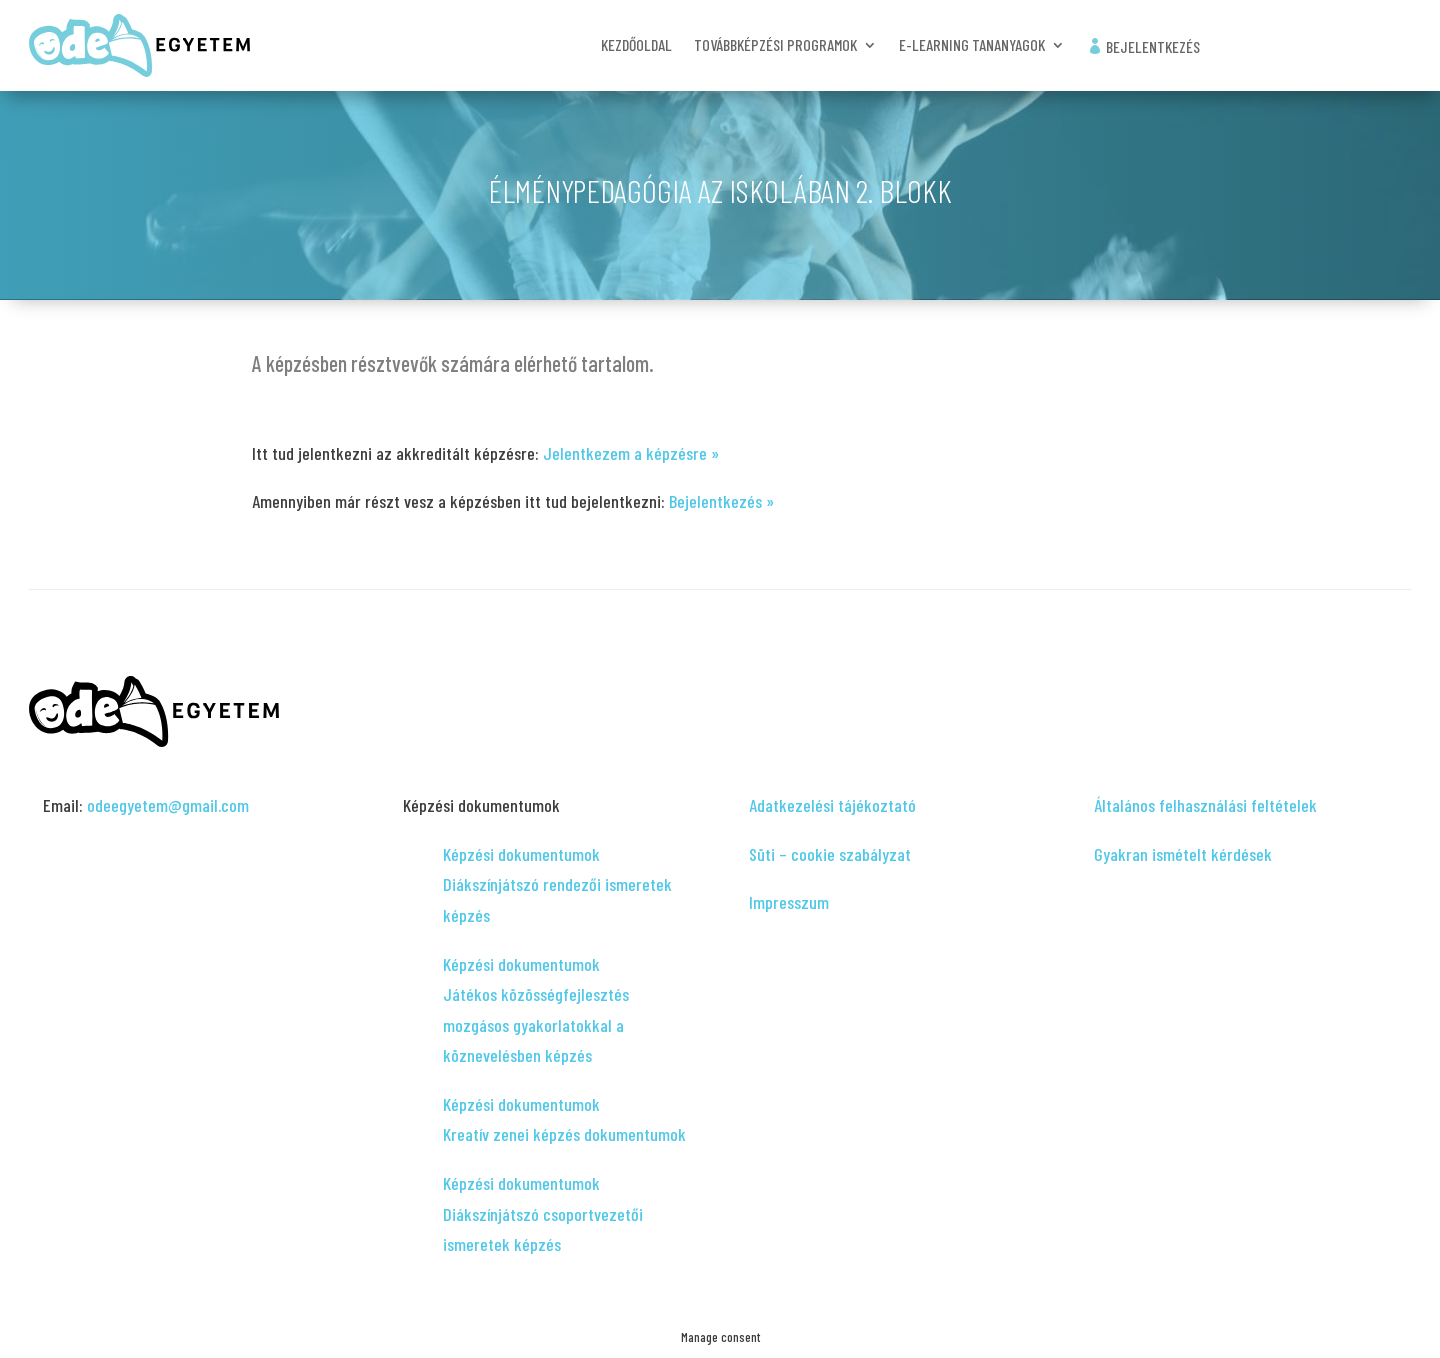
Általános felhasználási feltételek (1205, 805)
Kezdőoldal (636, 46)
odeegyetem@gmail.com (168, 805)
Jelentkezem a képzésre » (631, 453)
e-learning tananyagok (972, 46)
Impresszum (789, 902)
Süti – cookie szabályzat (830, 854)
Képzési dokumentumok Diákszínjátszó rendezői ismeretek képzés (557, 884)
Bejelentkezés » (721, 501)
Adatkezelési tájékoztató (832, 805)
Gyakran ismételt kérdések (1183, 854)
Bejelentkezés (1143, 47)
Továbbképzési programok (775, 46)
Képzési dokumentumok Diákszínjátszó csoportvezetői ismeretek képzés (543, 1213)
